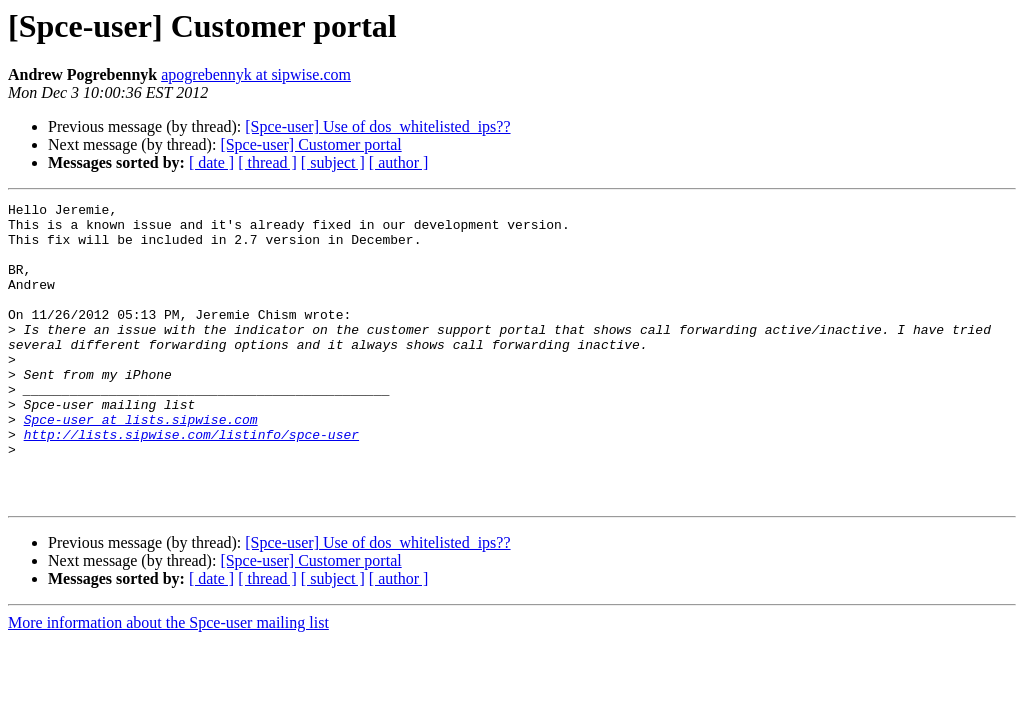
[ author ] (399, 162)
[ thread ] (267, 162)
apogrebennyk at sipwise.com (256, 74)
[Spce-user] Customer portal (310, 144)
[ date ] (211, 162)
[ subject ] (333, 162)
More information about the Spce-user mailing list (168, 682)
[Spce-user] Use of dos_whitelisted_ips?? (377, 126)
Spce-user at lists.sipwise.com (141, 464)
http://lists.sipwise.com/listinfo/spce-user (191, 482)
